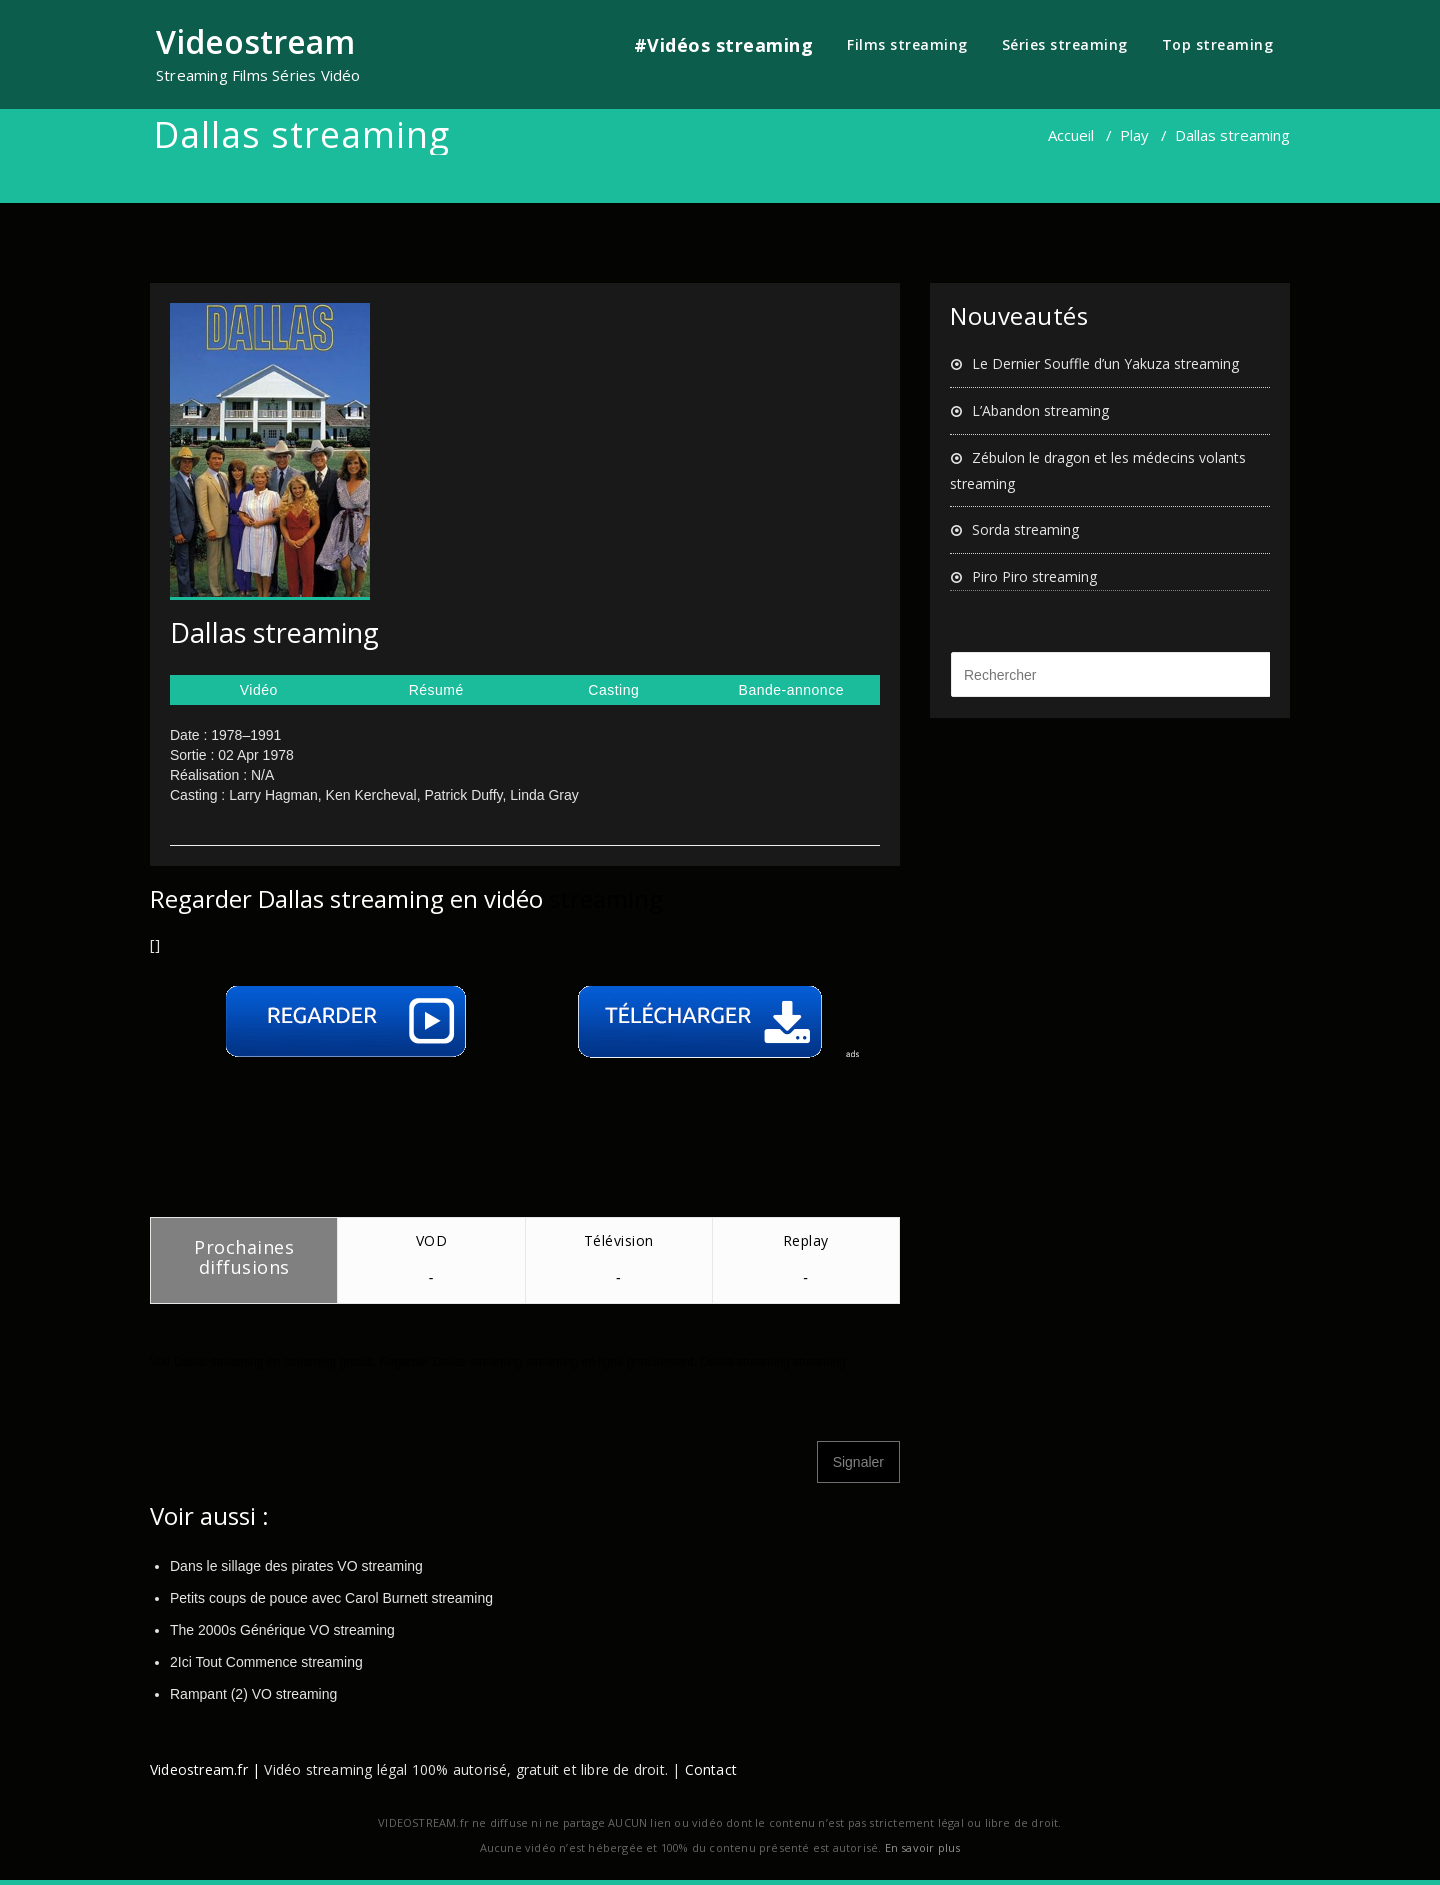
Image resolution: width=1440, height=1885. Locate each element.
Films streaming (907, 44)
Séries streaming (1065, 44)
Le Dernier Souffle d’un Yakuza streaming (1105, 363)
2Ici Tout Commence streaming (266, 1662)
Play (1134, 135)
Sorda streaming (1025, 529)
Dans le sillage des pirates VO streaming (296, 1566)
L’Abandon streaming (1040, 410)
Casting (613, 690)
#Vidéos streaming (724, 45)
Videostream (255, 41)
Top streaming (1218, 44)
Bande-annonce (791, 690)
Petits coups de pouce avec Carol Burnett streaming (331, 1598)
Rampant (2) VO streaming (253, 1694)
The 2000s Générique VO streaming (282, 1630)
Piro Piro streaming (1034, 576)
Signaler (858, 1462)
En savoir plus (923, 1847)
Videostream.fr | (205, 1769)
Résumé (436, 690)
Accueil (1071, 135)
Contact (711, 1769)
